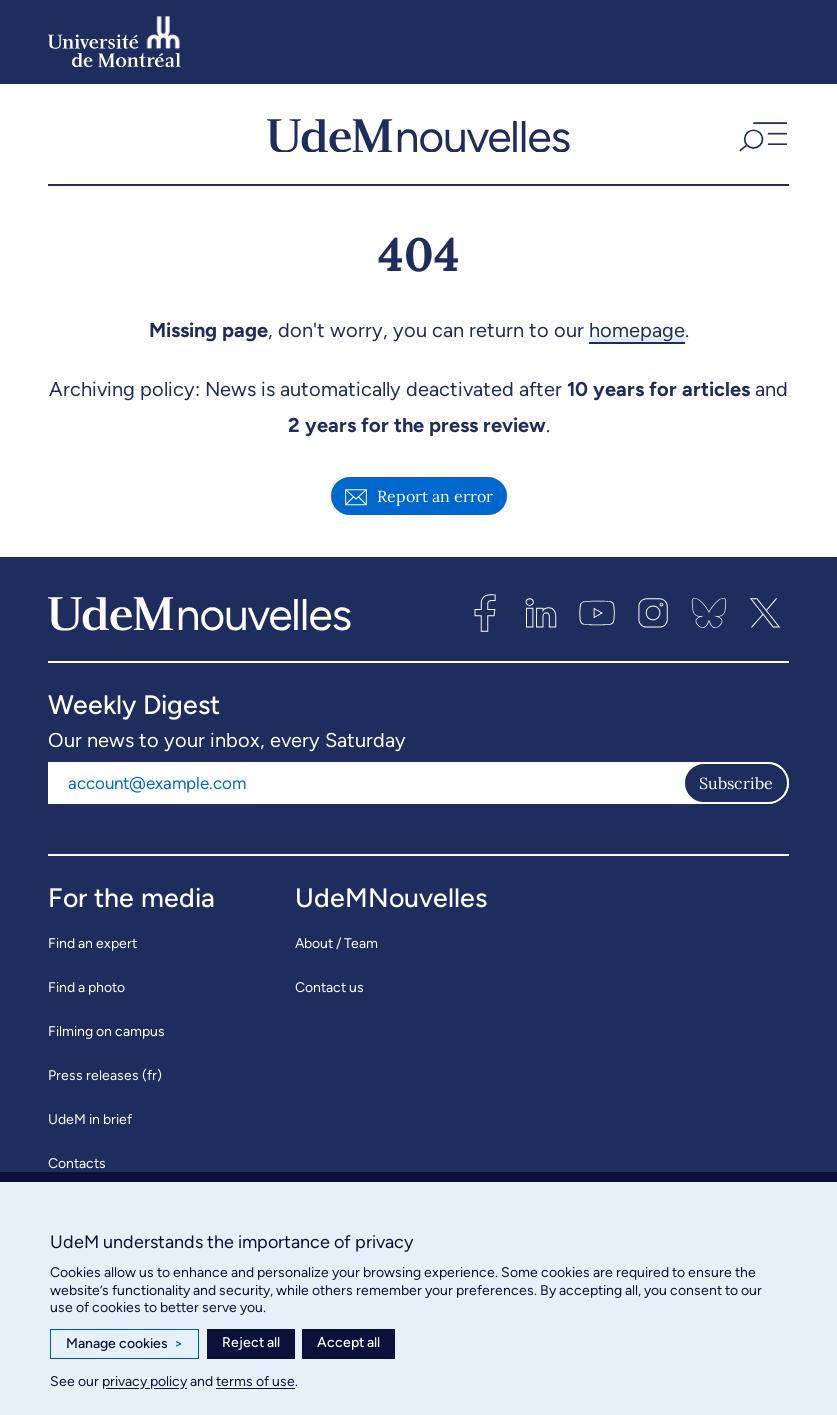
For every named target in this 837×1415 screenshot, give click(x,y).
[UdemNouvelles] (418, 135)
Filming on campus (106, 1033)
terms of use (255, 1381)
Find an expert (92, 945)
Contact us (329, 989)
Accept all (348, 1342)
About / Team (336, 945)
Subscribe (736, 785)
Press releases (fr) (105, 1077)
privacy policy (144, 1381)
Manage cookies (124, 1344)
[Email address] (365, 785)
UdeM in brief (90, 1121)
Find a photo (86, 989)
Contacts (77, 1165)
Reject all (251, 1342)
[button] (761, 135)
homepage (637, 332)
